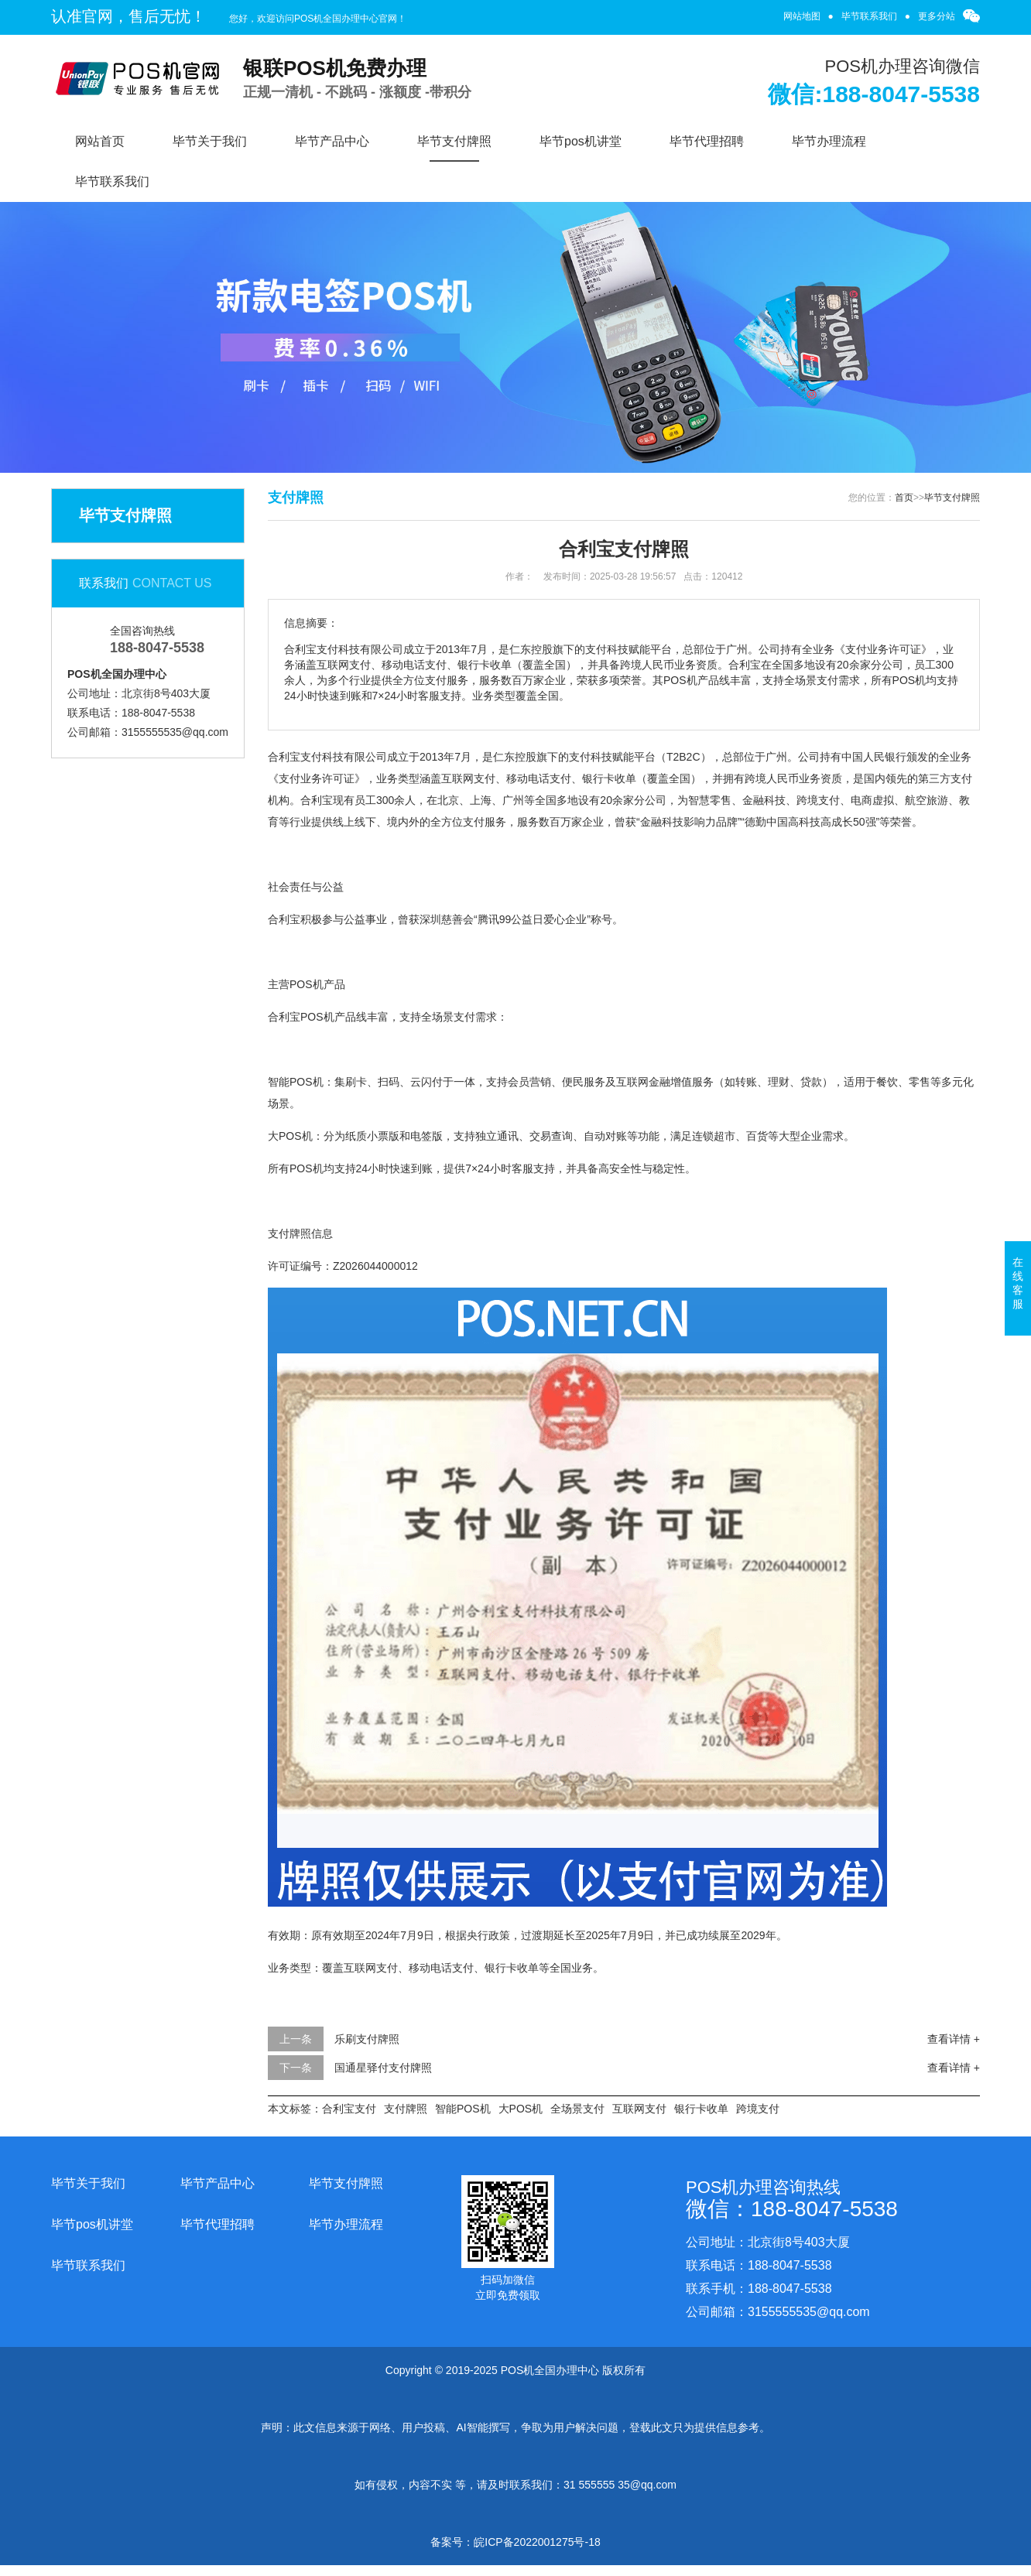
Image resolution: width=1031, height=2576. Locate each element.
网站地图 (801, 16)
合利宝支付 (349, 2108)
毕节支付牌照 (454, 141)
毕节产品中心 (332, 141)
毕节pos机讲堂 (580, 141)
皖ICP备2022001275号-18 (537, 2542)
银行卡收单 (701, 2108)
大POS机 (520, 2108)
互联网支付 (639, 2108)
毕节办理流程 (829, 141)
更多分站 (936, 16)
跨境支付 (757, 2108)
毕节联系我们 (869, 16)
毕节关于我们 (210, 141)
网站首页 (100, 141)
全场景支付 (577, 2108)
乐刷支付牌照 (366, 2039)
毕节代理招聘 (707, 141)
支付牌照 (405, 2108)
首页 (904, 497)
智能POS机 (463, 2108)
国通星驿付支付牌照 (383, 2067)
